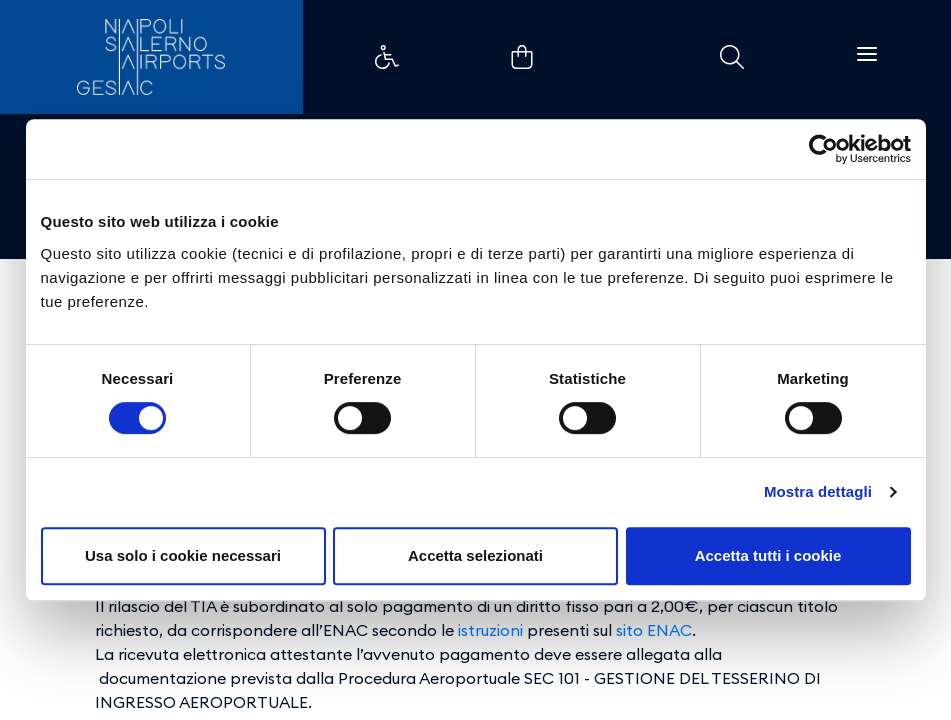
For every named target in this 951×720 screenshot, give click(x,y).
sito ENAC (654, 630)
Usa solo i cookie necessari (183, 555)
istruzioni (490, 630)
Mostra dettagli (818, 491)
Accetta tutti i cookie (768, 555)
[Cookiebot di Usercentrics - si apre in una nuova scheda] (823, 149)
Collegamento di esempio (387, 57)
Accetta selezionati (475, 555)
